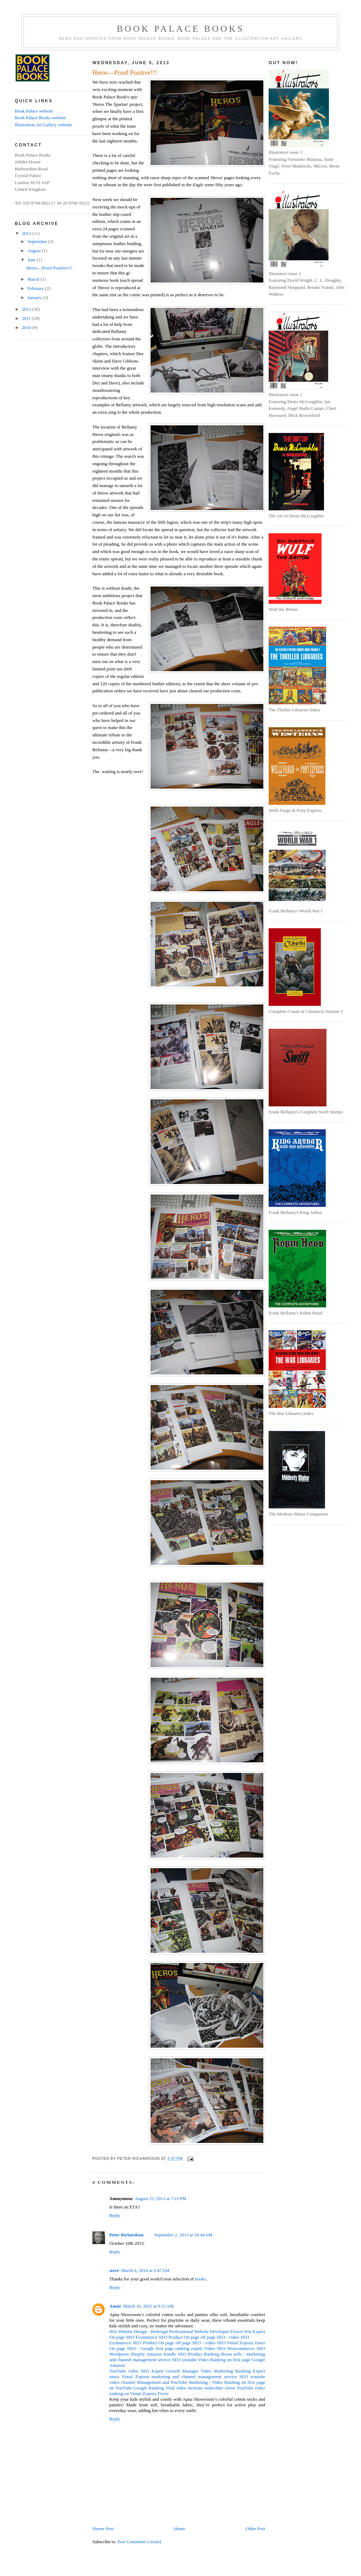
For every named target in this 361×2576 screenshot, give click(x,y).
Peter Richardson (126, 2234)
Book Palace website (34, 111)
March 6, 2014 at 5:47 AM (145, 2270)
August (34, 250)
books (200, 2279)
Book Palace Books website (40, 117)
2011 (27, 318)
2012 (27, 309)
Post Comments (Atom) (139, 2541)
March (34, 279)
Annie (115, 2306)
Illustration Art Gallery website (43, 124)
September (37, 241)
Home (179, 2528)
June (32, 259)
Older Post (255, 2528)
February (36, 288)
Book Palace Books (180, 29)
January (35, 297)
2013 (27, 233)
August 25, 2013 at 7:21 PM (160, 2198)
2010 (27, 327)
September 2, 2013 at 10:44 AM (183, 2234)
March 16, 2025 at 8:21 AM (148, 2306)
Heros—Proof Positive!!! (49, 268)
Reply (114, 2215)
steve (114, 2270)
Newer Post (103, 2528)
